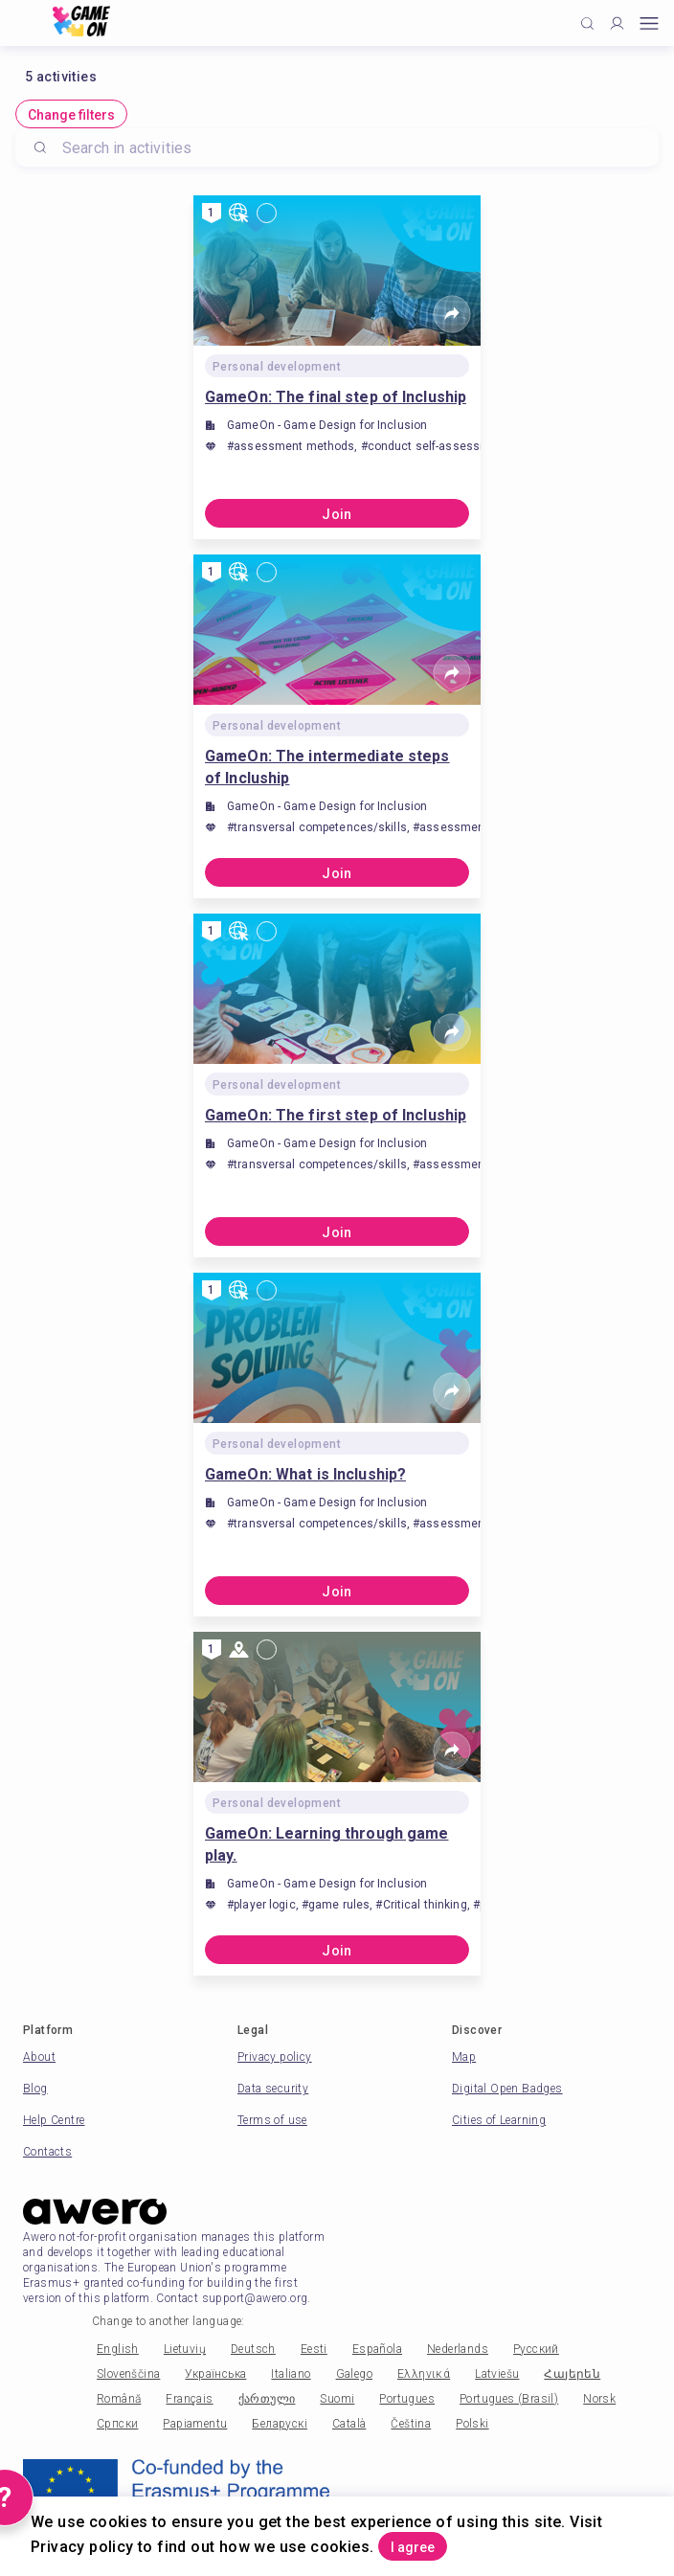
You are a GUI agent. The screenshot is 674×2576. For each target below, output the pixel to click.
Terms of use (272, 2120)
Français (189, 2399)
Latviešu (497, 2374)
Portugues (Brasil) (509, 2399)
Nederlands (457, 2349)
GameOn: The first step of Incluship (335, 1115)
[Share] (452, 314)
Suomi (337, 2399)
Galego (354, 2374)
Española (377, 2349)
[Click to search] (587, 23)
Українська (215, 2374)
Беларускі (279, 2423)
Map (464, 2057)
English (118, 2349)
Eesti (314, 2349)
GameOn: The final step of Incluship (335, 397)
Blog (35, 2088)
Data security (272, 2088)
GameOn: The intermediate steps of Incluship (327, 767)
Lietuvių (185, 2349)
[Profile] (617, 23)
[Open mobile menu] (649, 23)
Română (119, 2399)
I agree (413, 2547)
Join (337, 514)
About (39, 2057)
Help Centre (53, 2120)
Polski (472, 2423)
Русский (536, 2349)
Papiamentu (195, 2423)
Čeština (411, 2423)
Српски (117, 2423)
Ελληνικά (423, 2374)
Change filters (71, 115)
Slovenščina (128, 2374)
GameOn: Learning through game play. (326, 1844)
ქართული (267, 2399)
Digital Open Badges (507, 2088)
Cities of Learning (499, 2120)
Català (349, 2423)
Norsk (599, 2399)
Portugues (407, 2399)
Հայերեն (572, 2374)
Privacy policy (274, 2057)
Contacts (47, 2151)
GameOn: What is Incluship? (305, 1474)
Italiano (290, 2374)
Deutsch (253, 2349)
